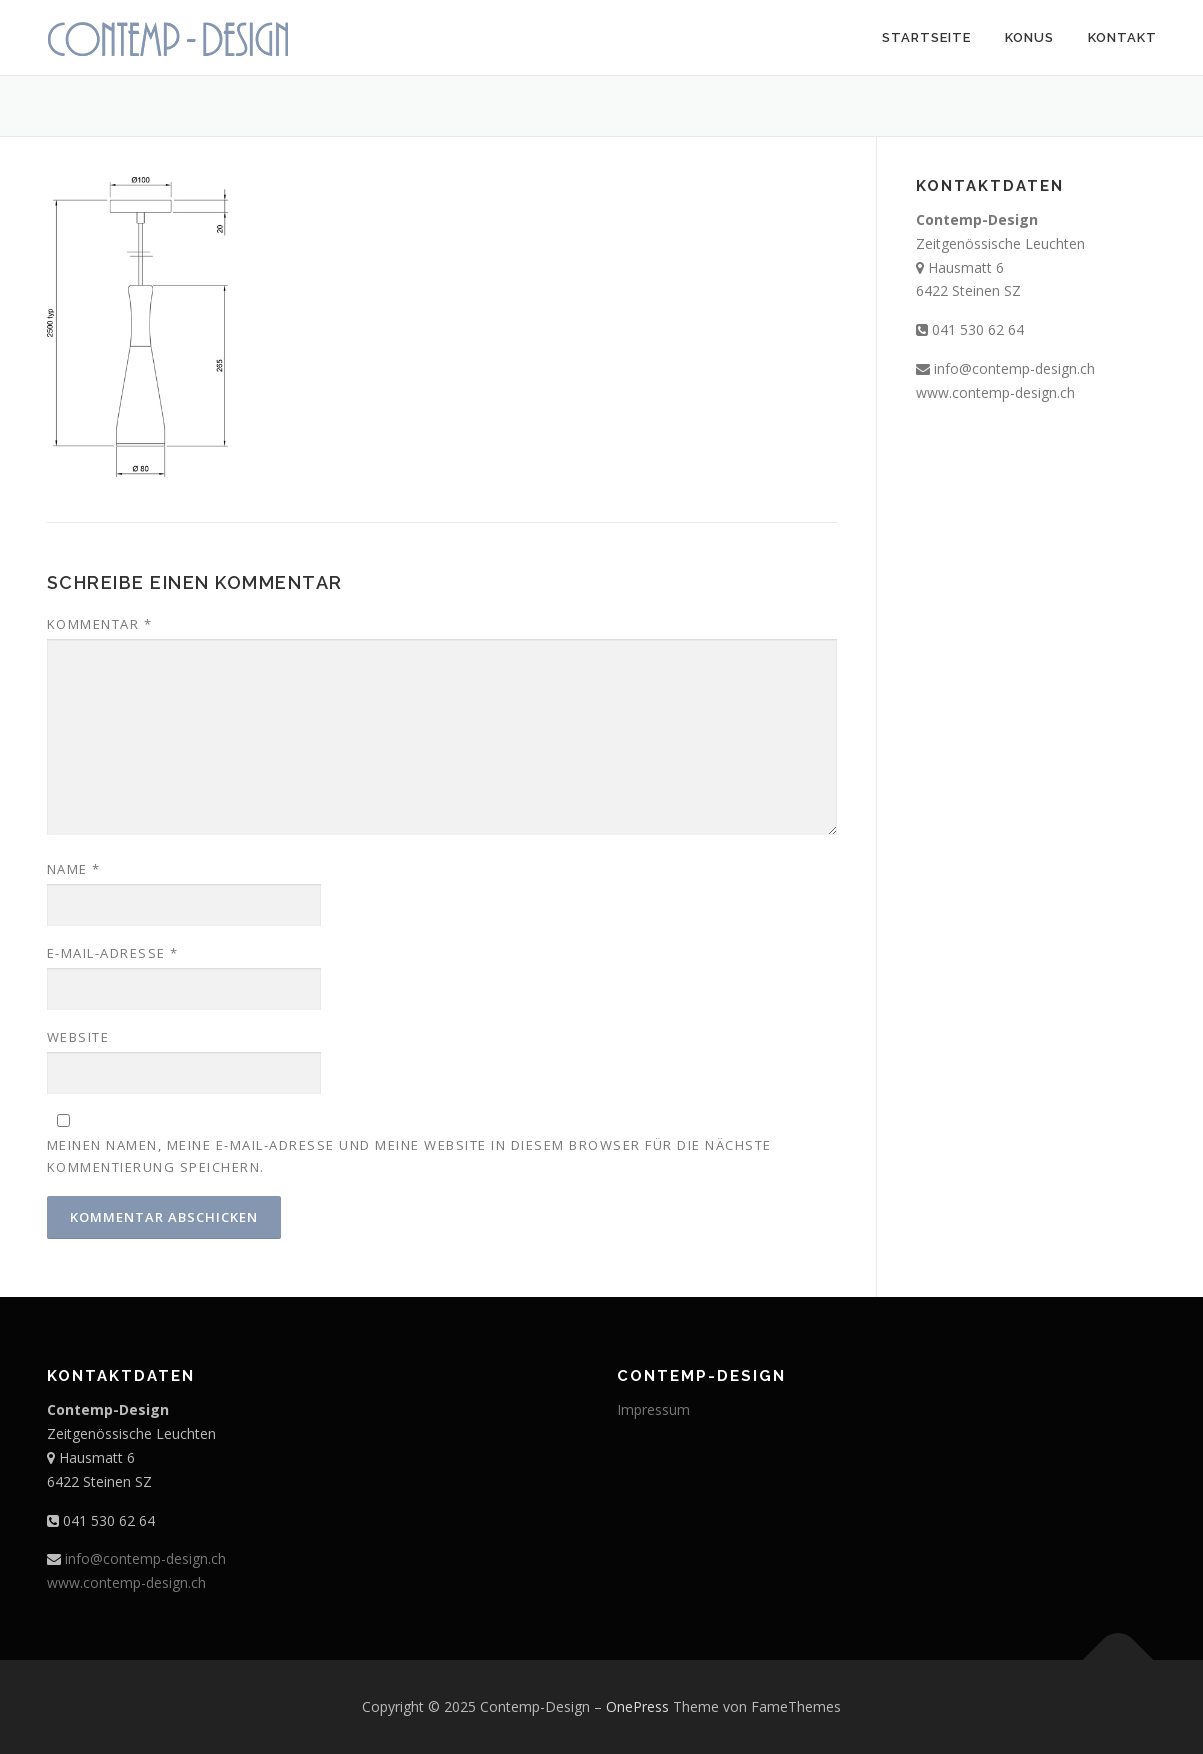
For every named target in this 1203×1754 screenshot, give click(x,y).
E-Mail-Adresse (113, 953)
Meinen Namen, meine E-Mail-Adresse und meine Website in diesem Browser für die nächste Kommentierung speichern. (409, 1156)
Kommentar (100, 624)
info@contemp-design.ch (1014, 368)
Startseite (926, 37)
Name (74, 869)
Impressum (653, 1409)
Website (78, 1037)
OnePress (637, 1706)
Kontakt (1122, 37)
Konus (1029, 37)
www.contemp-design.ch (995, 392)
